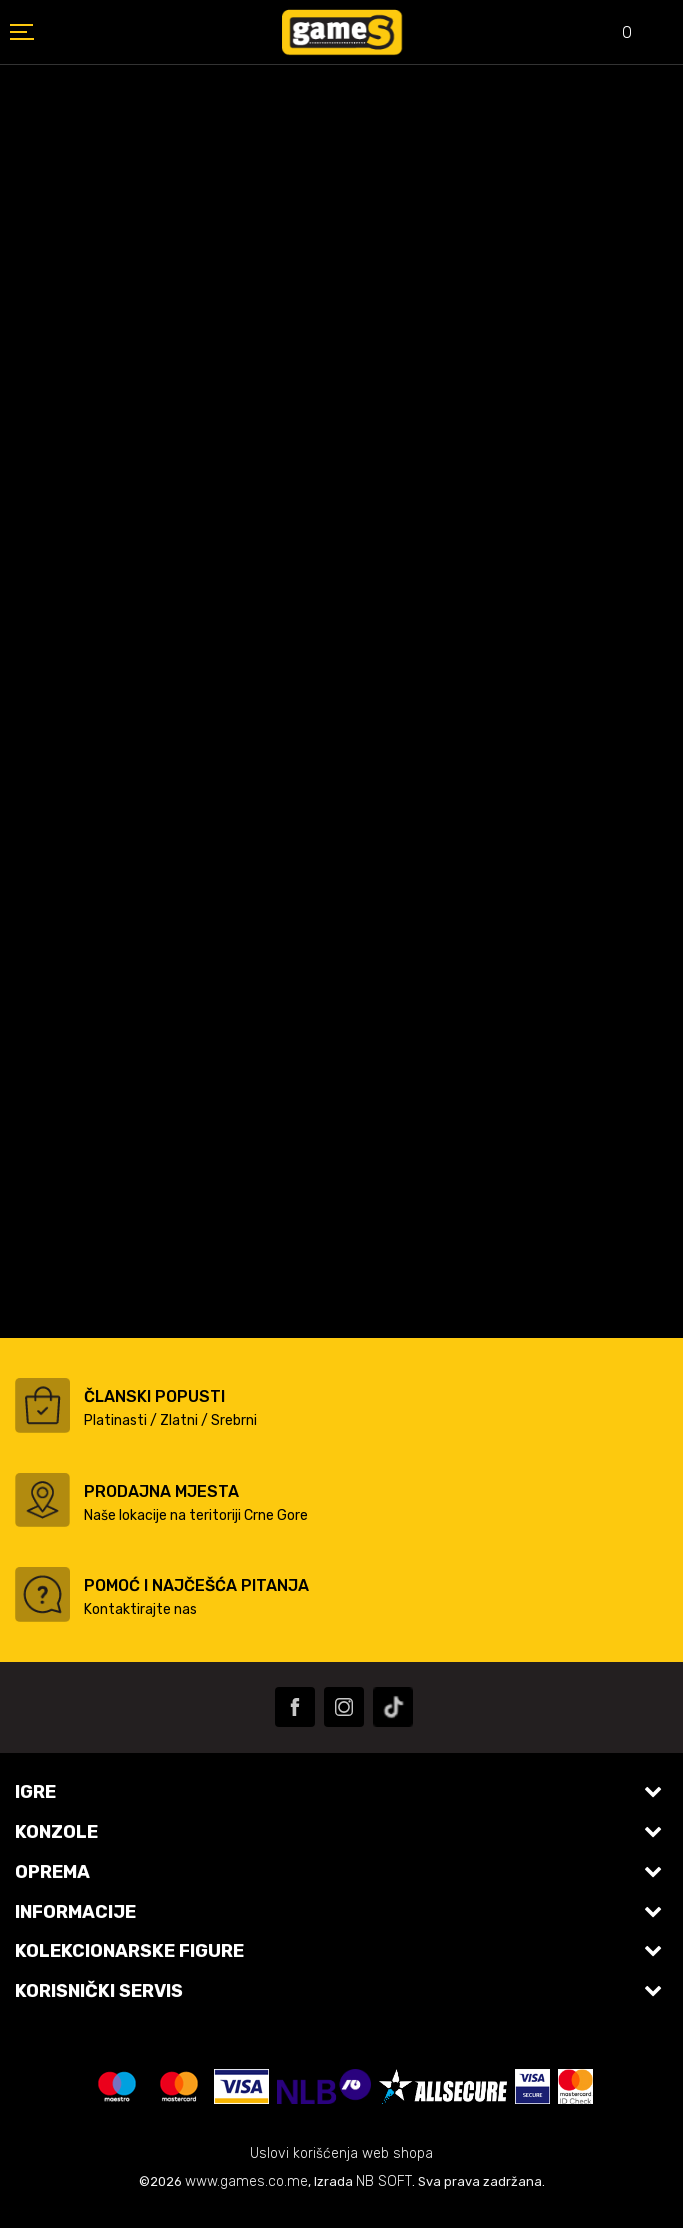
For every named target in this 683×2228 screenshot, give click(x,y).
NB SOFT (384, 2181)
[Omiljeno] (613, 34)
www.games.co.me (246, 2181)
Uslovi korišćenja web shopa (341, 2153)
